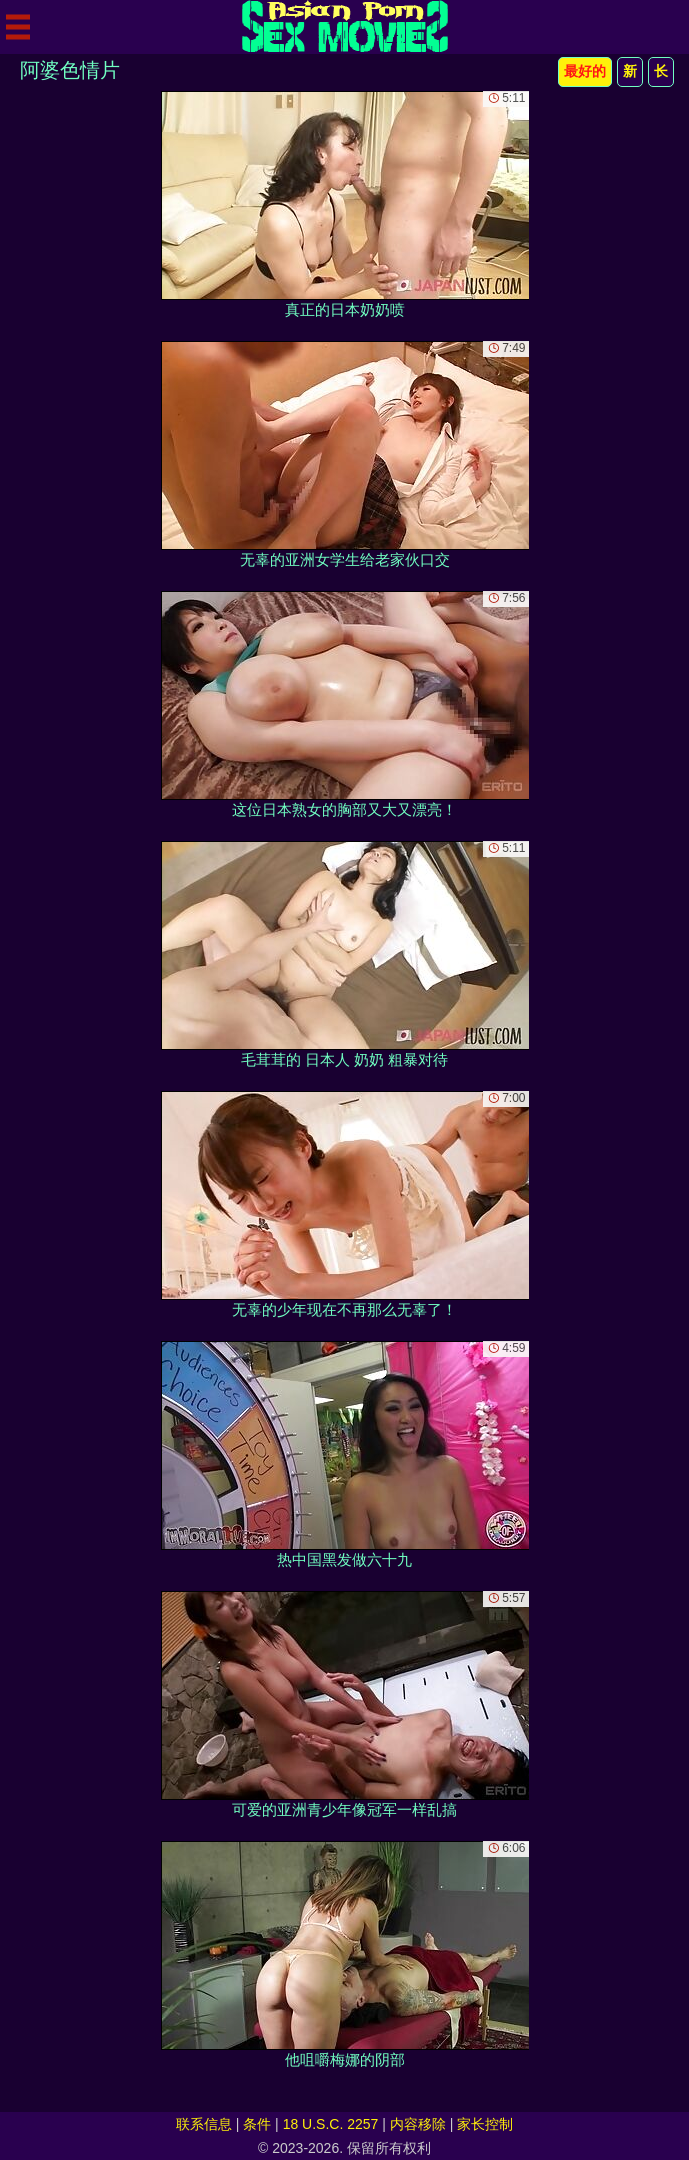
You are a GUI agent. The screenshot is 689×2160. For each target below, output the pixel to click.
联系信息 (204, 2124)
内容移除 (418, 2124)
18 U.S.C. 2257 (331, 2124)
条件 (257, 2124)
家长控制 (485, 2124)
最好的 (585, 71)
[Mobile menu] (18, 27)
